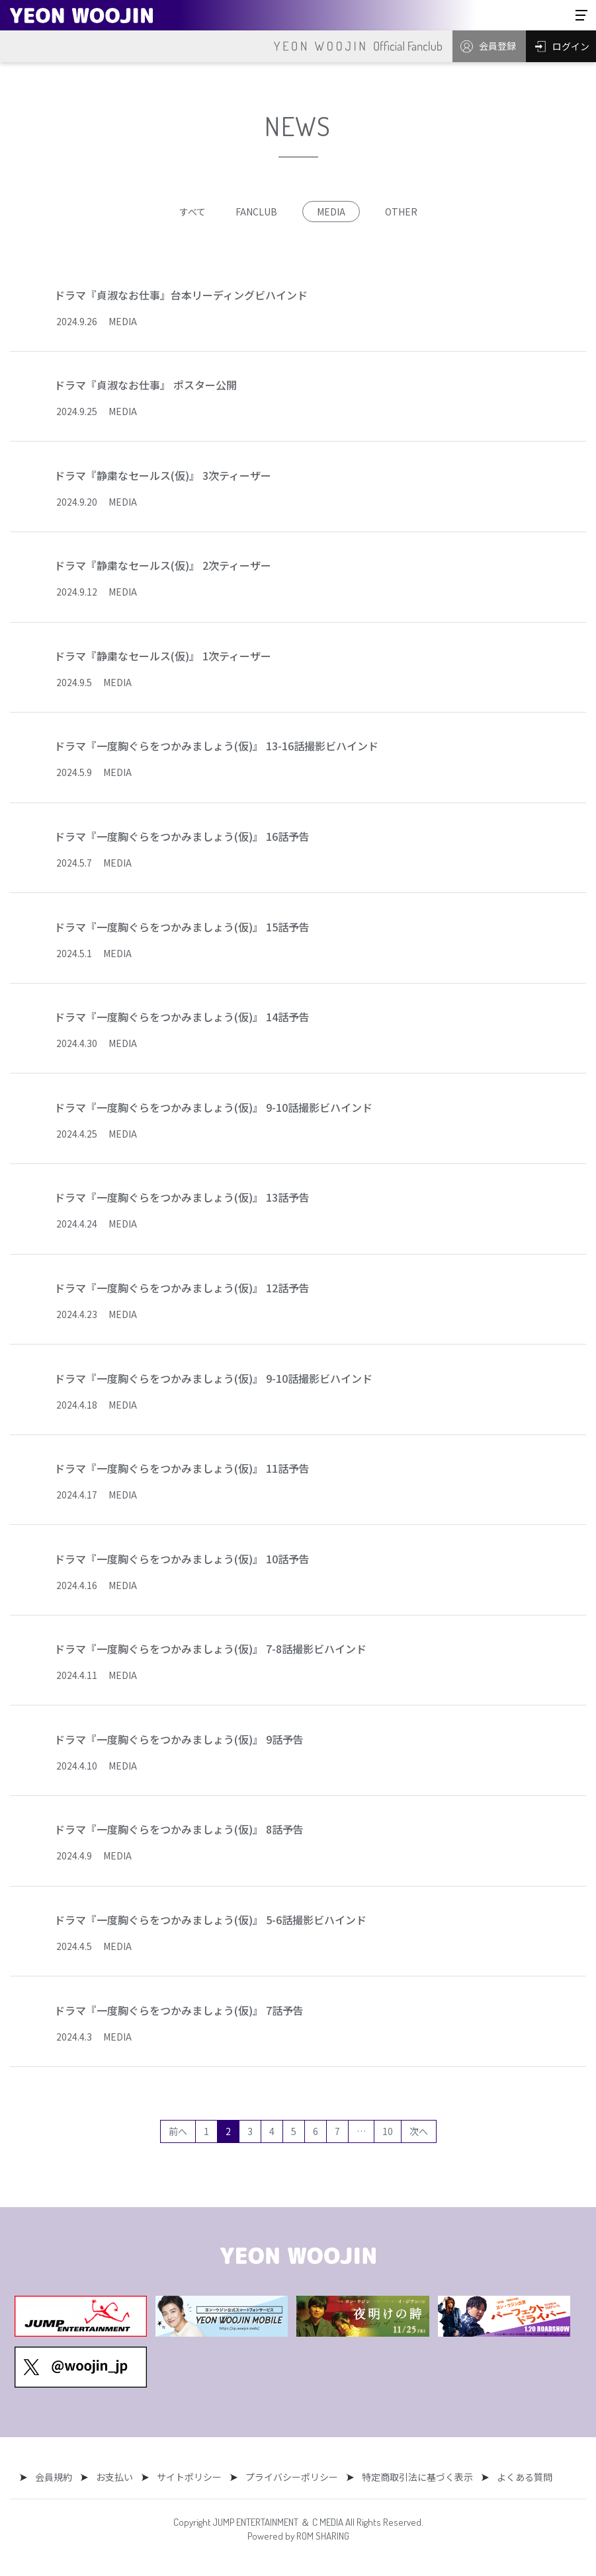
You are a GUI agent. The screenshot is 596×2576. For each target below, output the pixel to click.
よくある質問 (514, 2476)
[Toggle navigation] (581, 15)
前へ (178, 2131)
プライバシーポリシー (288, 2476)
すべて (192, 211)
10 (387, 2131)
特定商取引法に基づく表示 (410, 2476)
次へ (418, 2131)
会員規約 (60, 2476)
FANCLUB (256, 211)
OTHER (401, 211)
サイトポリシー (189, 2476)
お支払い (117, 2476)
